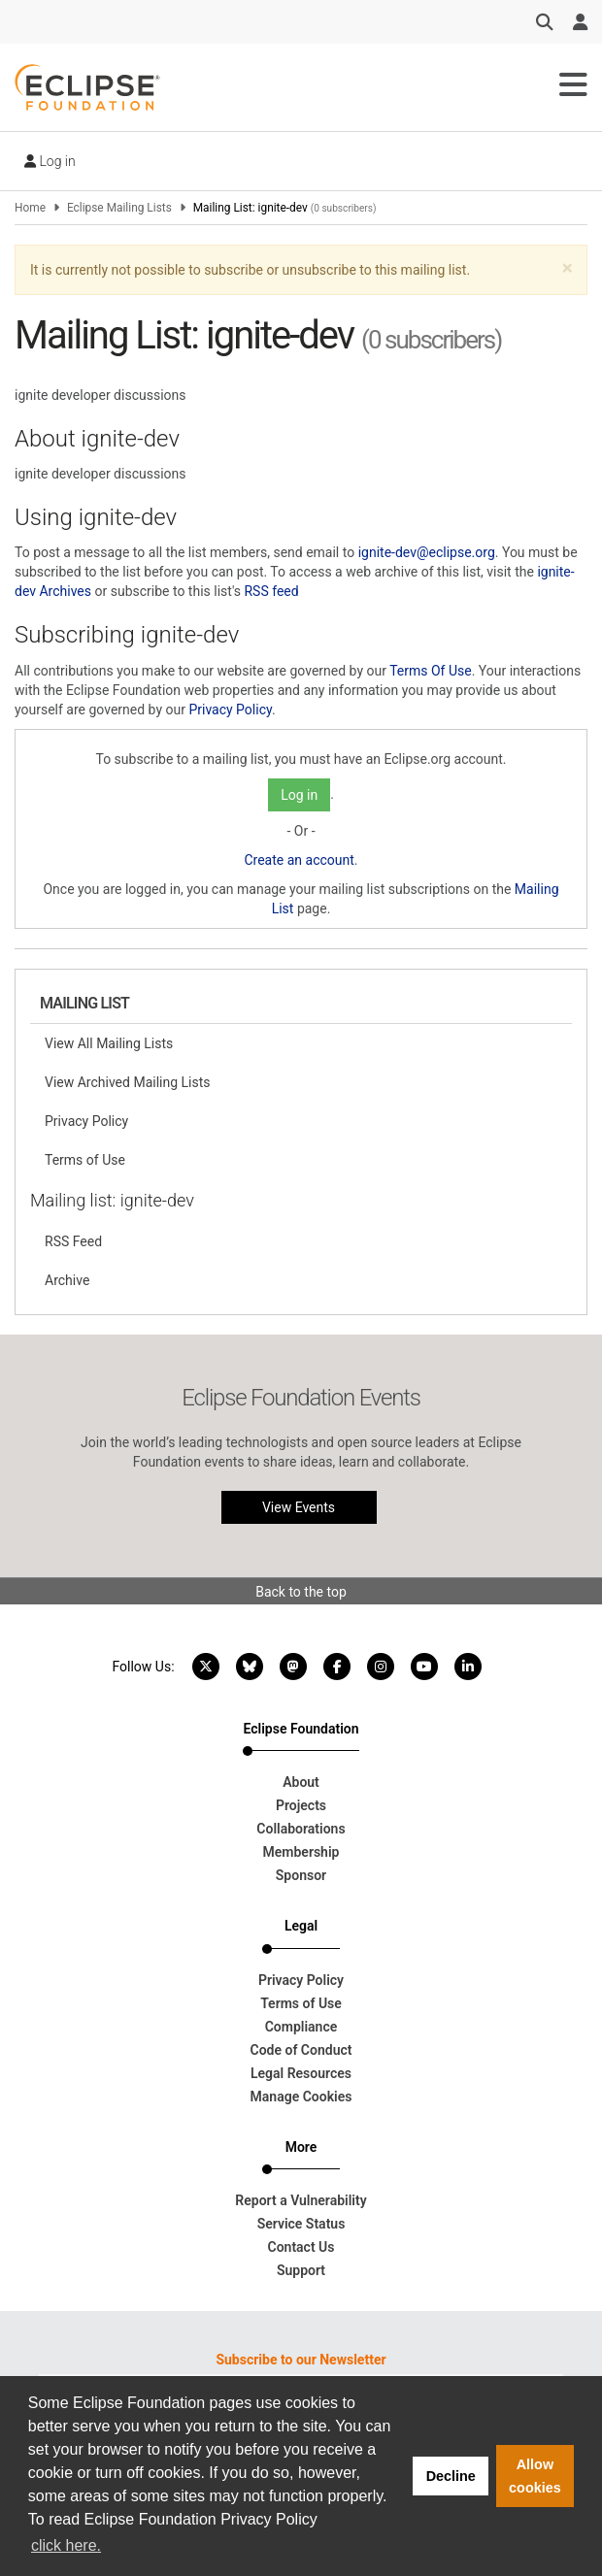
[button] (567, 268)
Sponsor (301, 1875)
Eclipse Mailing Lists (119, 208)
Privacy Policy (229, 709)
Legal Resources (301, 2073)
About (301, 1782)
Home (30, 208)
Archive (67, 1280)
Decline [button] (451, 2476)
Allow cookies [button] (535, 2476)
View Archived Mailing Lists (128, 1082)
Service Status (301, 2223)
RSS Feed (73, 1241)
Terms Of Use (430, 670)
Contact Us (301, 2247)
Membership (301, 1852)
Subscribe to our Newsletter (300, 2359)
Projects (301, 1805)
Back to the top (301, 1592)
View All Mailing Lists (109, 1043)
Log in (50, 161)
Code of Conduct (301, 2050)
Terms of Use (85, 1160)
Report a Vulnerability (300, 2200)
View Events (298, 1507)
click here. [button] (66, 2545)
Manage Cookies (301, 2096)
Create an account (298, 860)
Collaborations (300, 1828)
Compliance (301, 2026)
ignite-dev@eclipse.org (426, 552)
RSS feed (271, 591)
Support (301, 2270)
